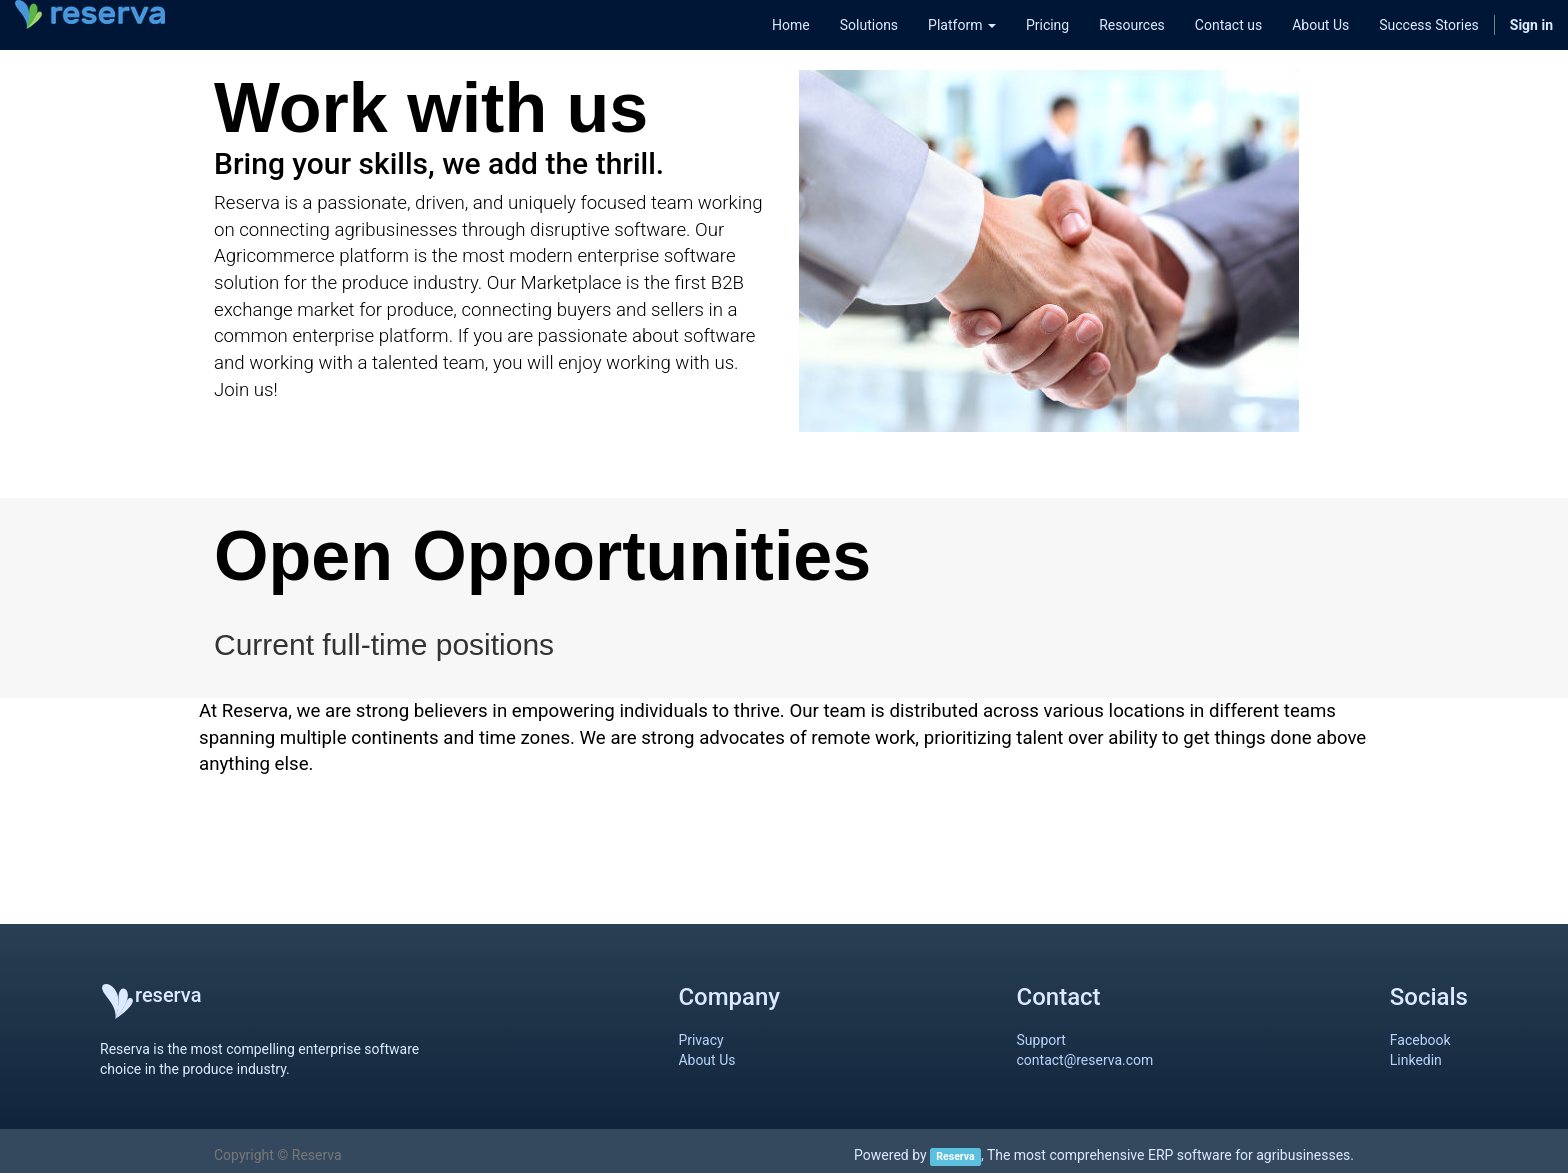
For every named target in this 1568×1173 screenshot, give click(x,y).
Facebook (1420, 1040)
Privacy (700, 1040)
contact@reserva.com (1085, 1060)
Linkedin (1416, 1060)
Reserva (955, 1156)
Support (1041, 1040)
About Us (706, 1060)
